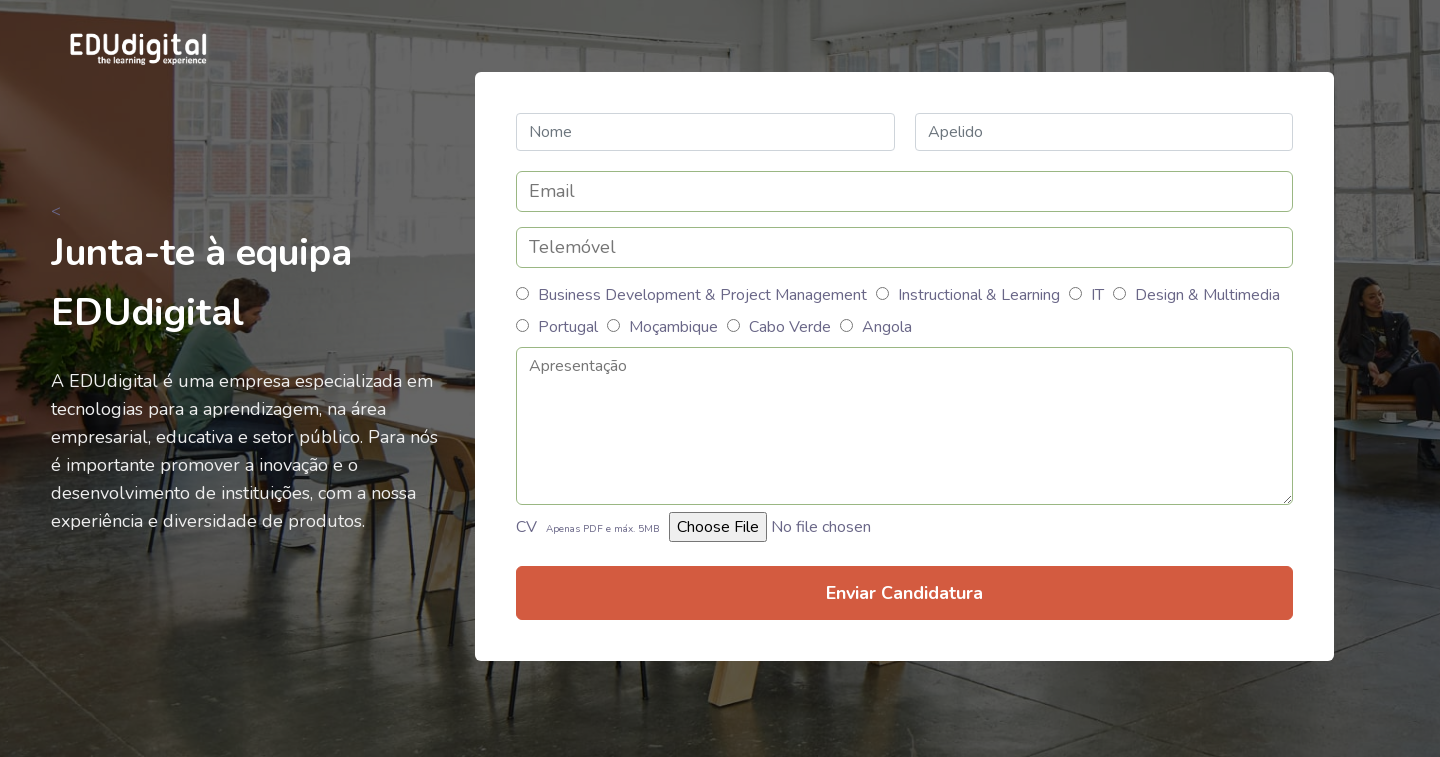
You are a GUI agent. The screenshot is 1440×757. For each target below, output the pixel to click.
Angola (887, 327)
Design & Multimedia (1207, 295)
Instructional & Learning (979, 295)
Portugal (568, 327)
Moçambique (673, 327)
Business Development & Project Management (702, 295)
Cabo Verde (790, 327)
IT (1097, 295)
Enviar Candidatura (904, 593)
